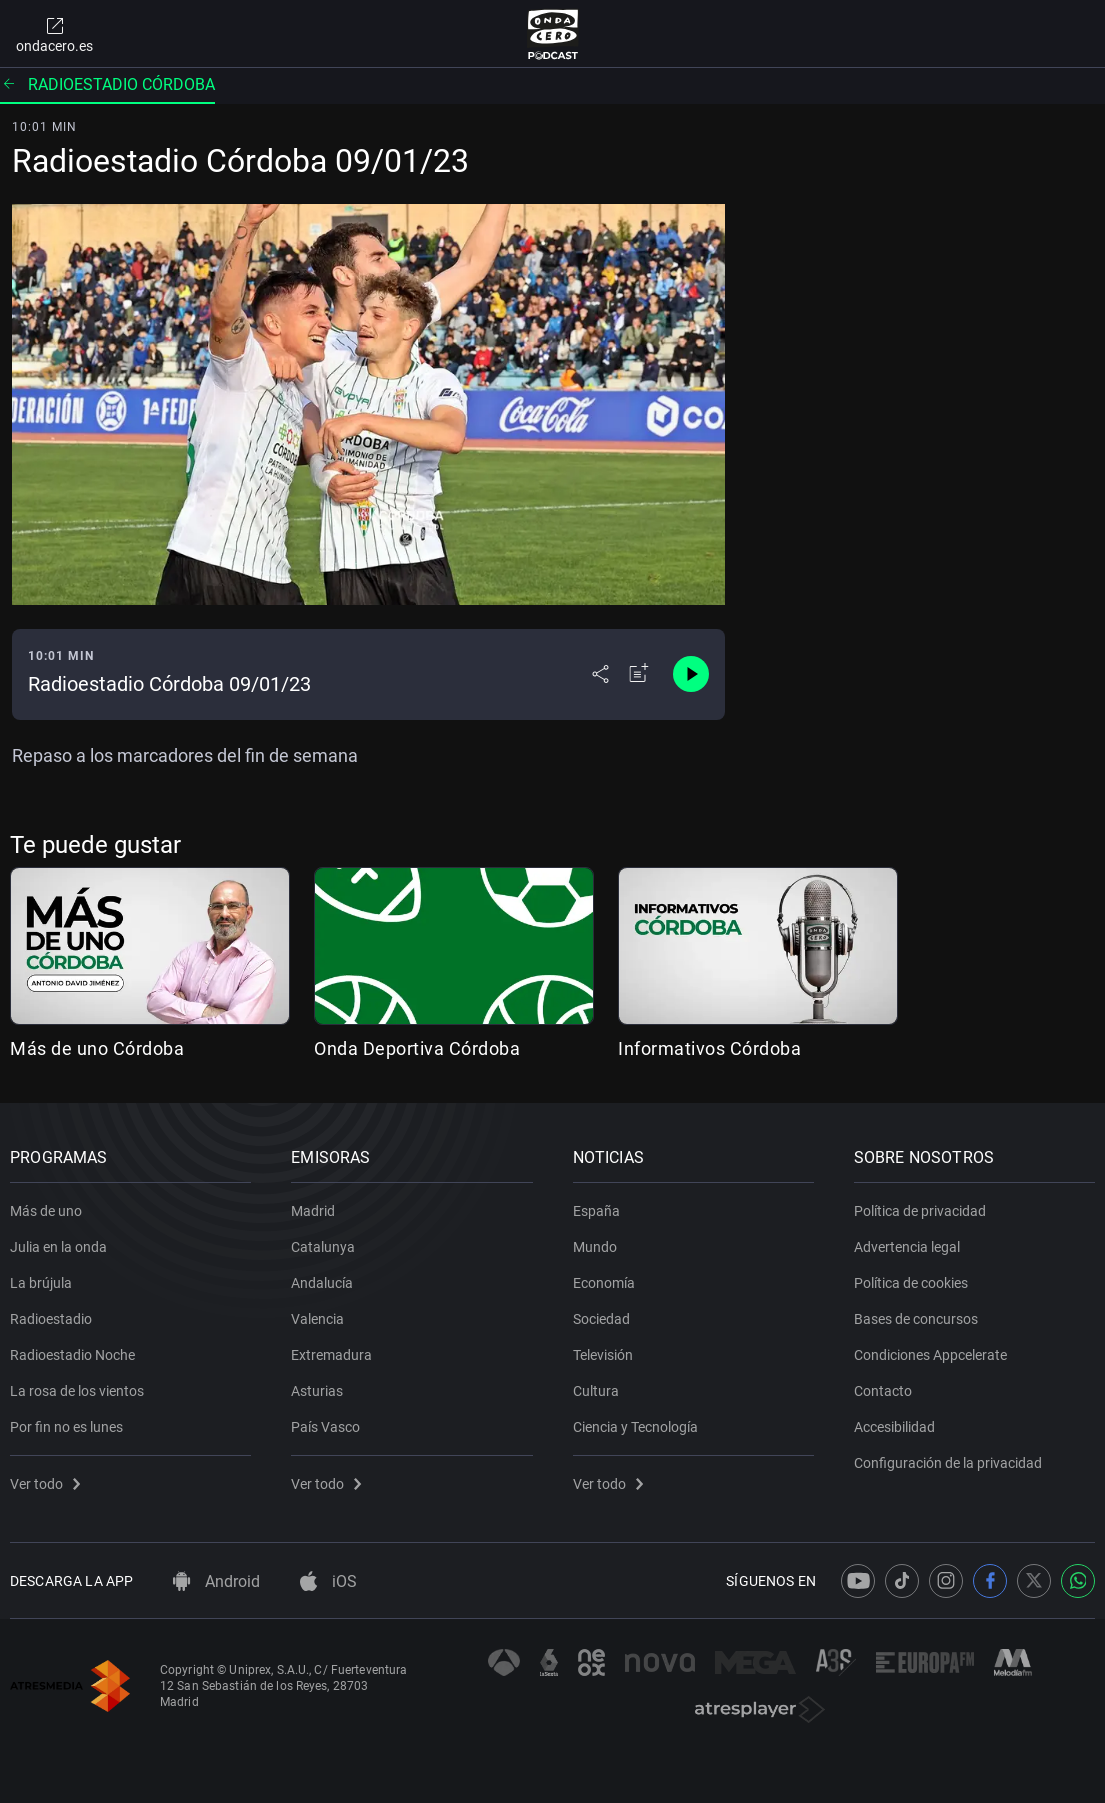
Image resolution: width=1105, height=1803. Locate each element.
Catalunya (323, 1247)
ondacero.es (54, 34)
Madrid (313, 1211)
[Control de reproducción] (691, 674)
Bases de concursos (916, 1319)
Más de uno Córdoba (97, 1048)
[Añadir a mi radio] (639, 674)
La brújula (41, 1283)
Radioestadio (51, 1319)
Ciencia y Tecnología (635, 1427)
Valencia (317, 1319)
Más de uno (46, 1211)
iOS (328, 1581)
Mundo (595, 1247)
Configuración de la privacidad (948, 1463)
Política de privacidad (920, 1211)
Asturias (317, 1391)
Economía (604, 1283)
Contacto (883, 1391)
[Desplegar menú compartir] (600, 674)
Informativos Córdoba (709, 1048)
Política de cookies (911, 1283)
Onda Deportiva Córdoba (417, 1048)
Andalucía (322, 1283)
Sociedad (601, 1319)
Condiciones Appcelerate (930, 1355)
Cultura (596, 1391)
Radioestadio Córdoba (107, 84)
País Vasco (325, 1427)
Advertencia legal (907, 1247)
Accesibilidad (894, 1427)
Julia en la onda (58, 1247)
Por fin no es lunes (66, 1427)
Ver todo (45, 1484)
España (596, 1211)
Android (216, 1581)
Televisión (603, 1355)
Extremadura (331, 1355)
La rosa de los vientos (77, 1391)
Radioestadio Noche (72, 1355)
